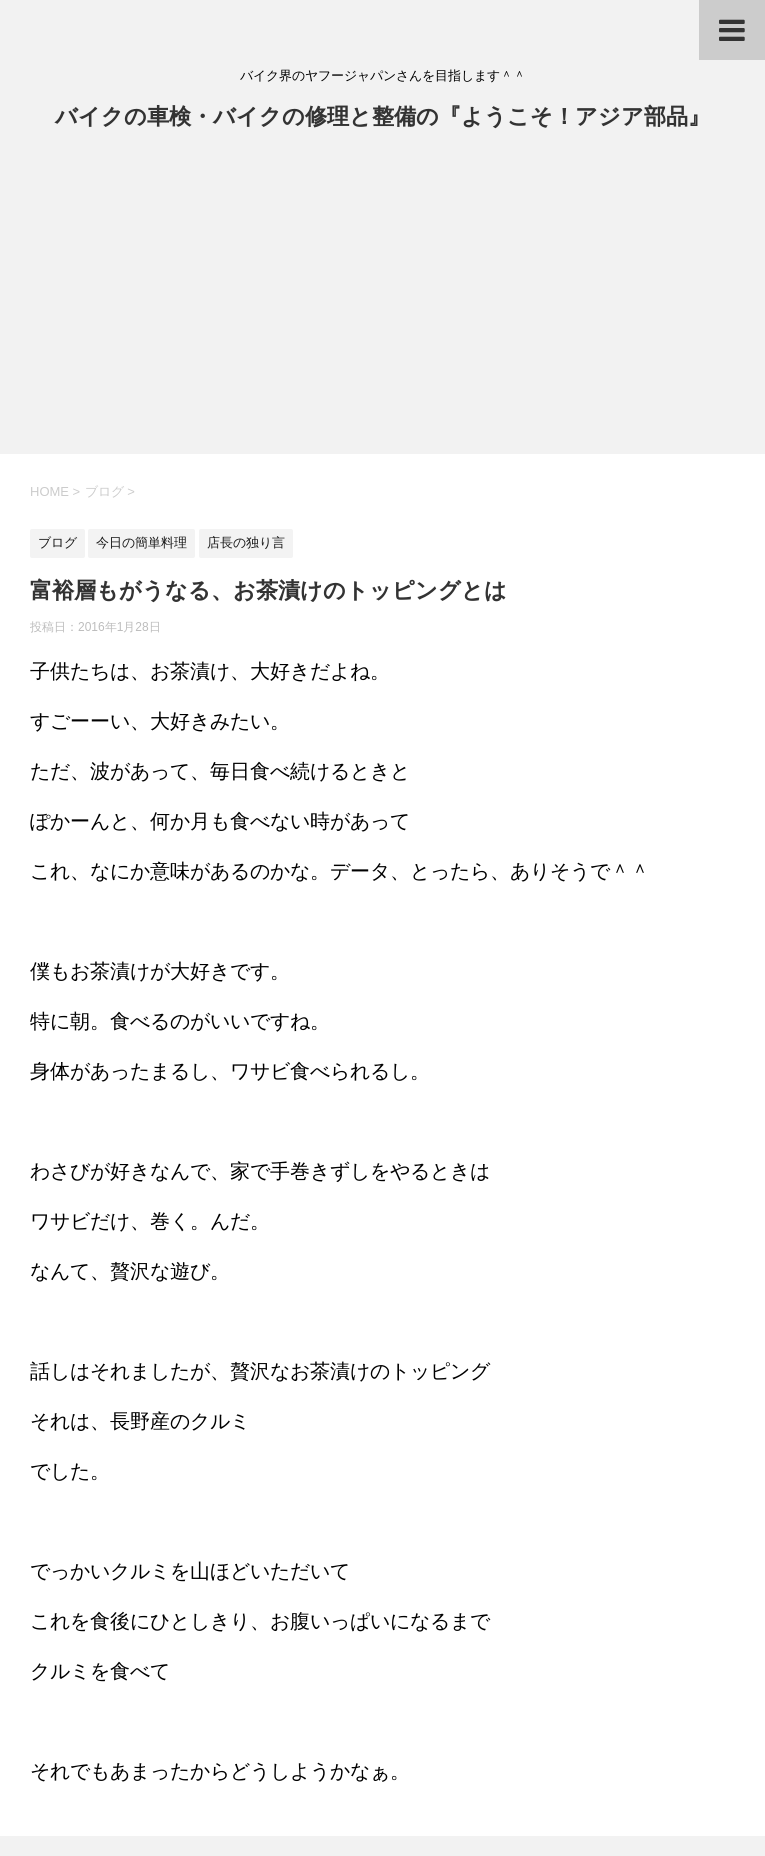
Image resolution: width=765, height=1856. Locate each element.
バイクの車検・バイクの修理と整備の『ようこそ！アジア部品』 (382, 118)
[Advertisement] (382, 304)
